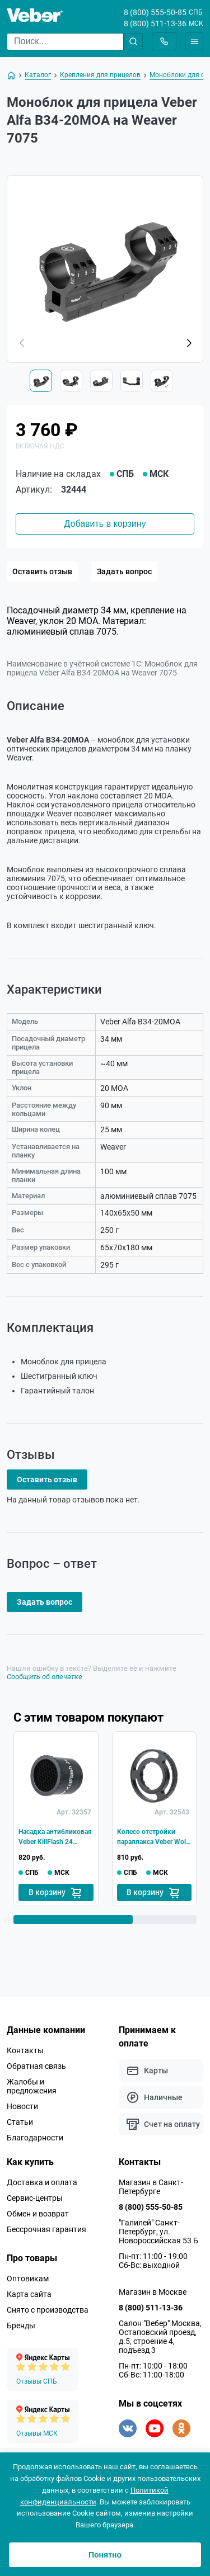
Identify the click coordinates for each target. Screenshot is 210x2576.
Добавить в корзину (105, 523)
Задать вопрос (124, 571)
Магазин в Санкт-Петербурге (151, 2187)
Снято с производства (47, 2309)
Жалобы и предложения (32, 2086)
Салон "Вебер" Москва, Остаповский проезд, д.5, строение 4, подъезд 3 (160, 2337)
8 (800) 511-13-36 (155, 23)
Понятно (105, 2554)
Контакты (25, 2050)
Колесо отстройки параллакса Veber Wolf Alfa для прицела (152, 1837)
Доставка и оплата (42, 2182)
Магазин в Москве (152, 2291)
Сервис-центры (35, 2198)
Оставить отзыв (42, 571)
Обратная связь (36, 2066)
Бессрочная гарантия (46, 2229)
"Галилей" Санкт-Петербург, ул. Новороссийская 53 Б (158, 2231)
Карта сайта (29, 2294)
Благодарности (35, 2137)
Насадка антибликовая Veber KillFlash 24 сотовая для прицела (55, 1837)
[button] (189, 343)
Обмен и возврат (38, 2213)
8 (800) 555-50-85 (155, 12)
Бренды (21, 2325)
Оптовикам (28, 2278)
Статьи (20, 2121)
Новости (22, 2106)
